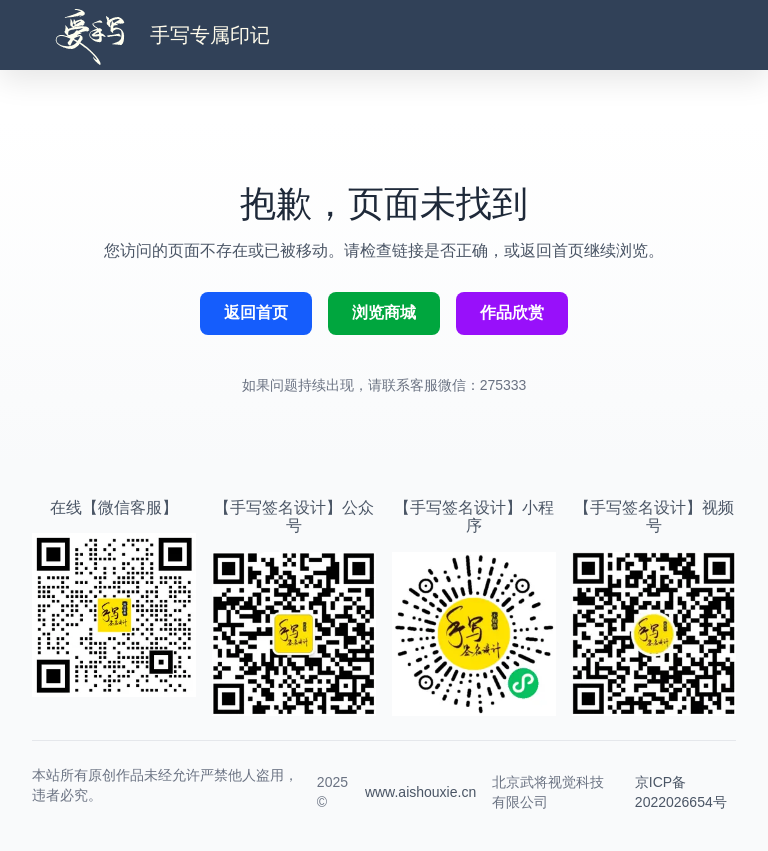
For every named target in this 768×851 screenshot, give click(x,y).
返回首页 (256, 312)
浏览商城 (384, 312)
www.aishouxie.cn (420, 792)
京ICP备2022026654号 (681, 792)
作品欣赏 (512, 312)
